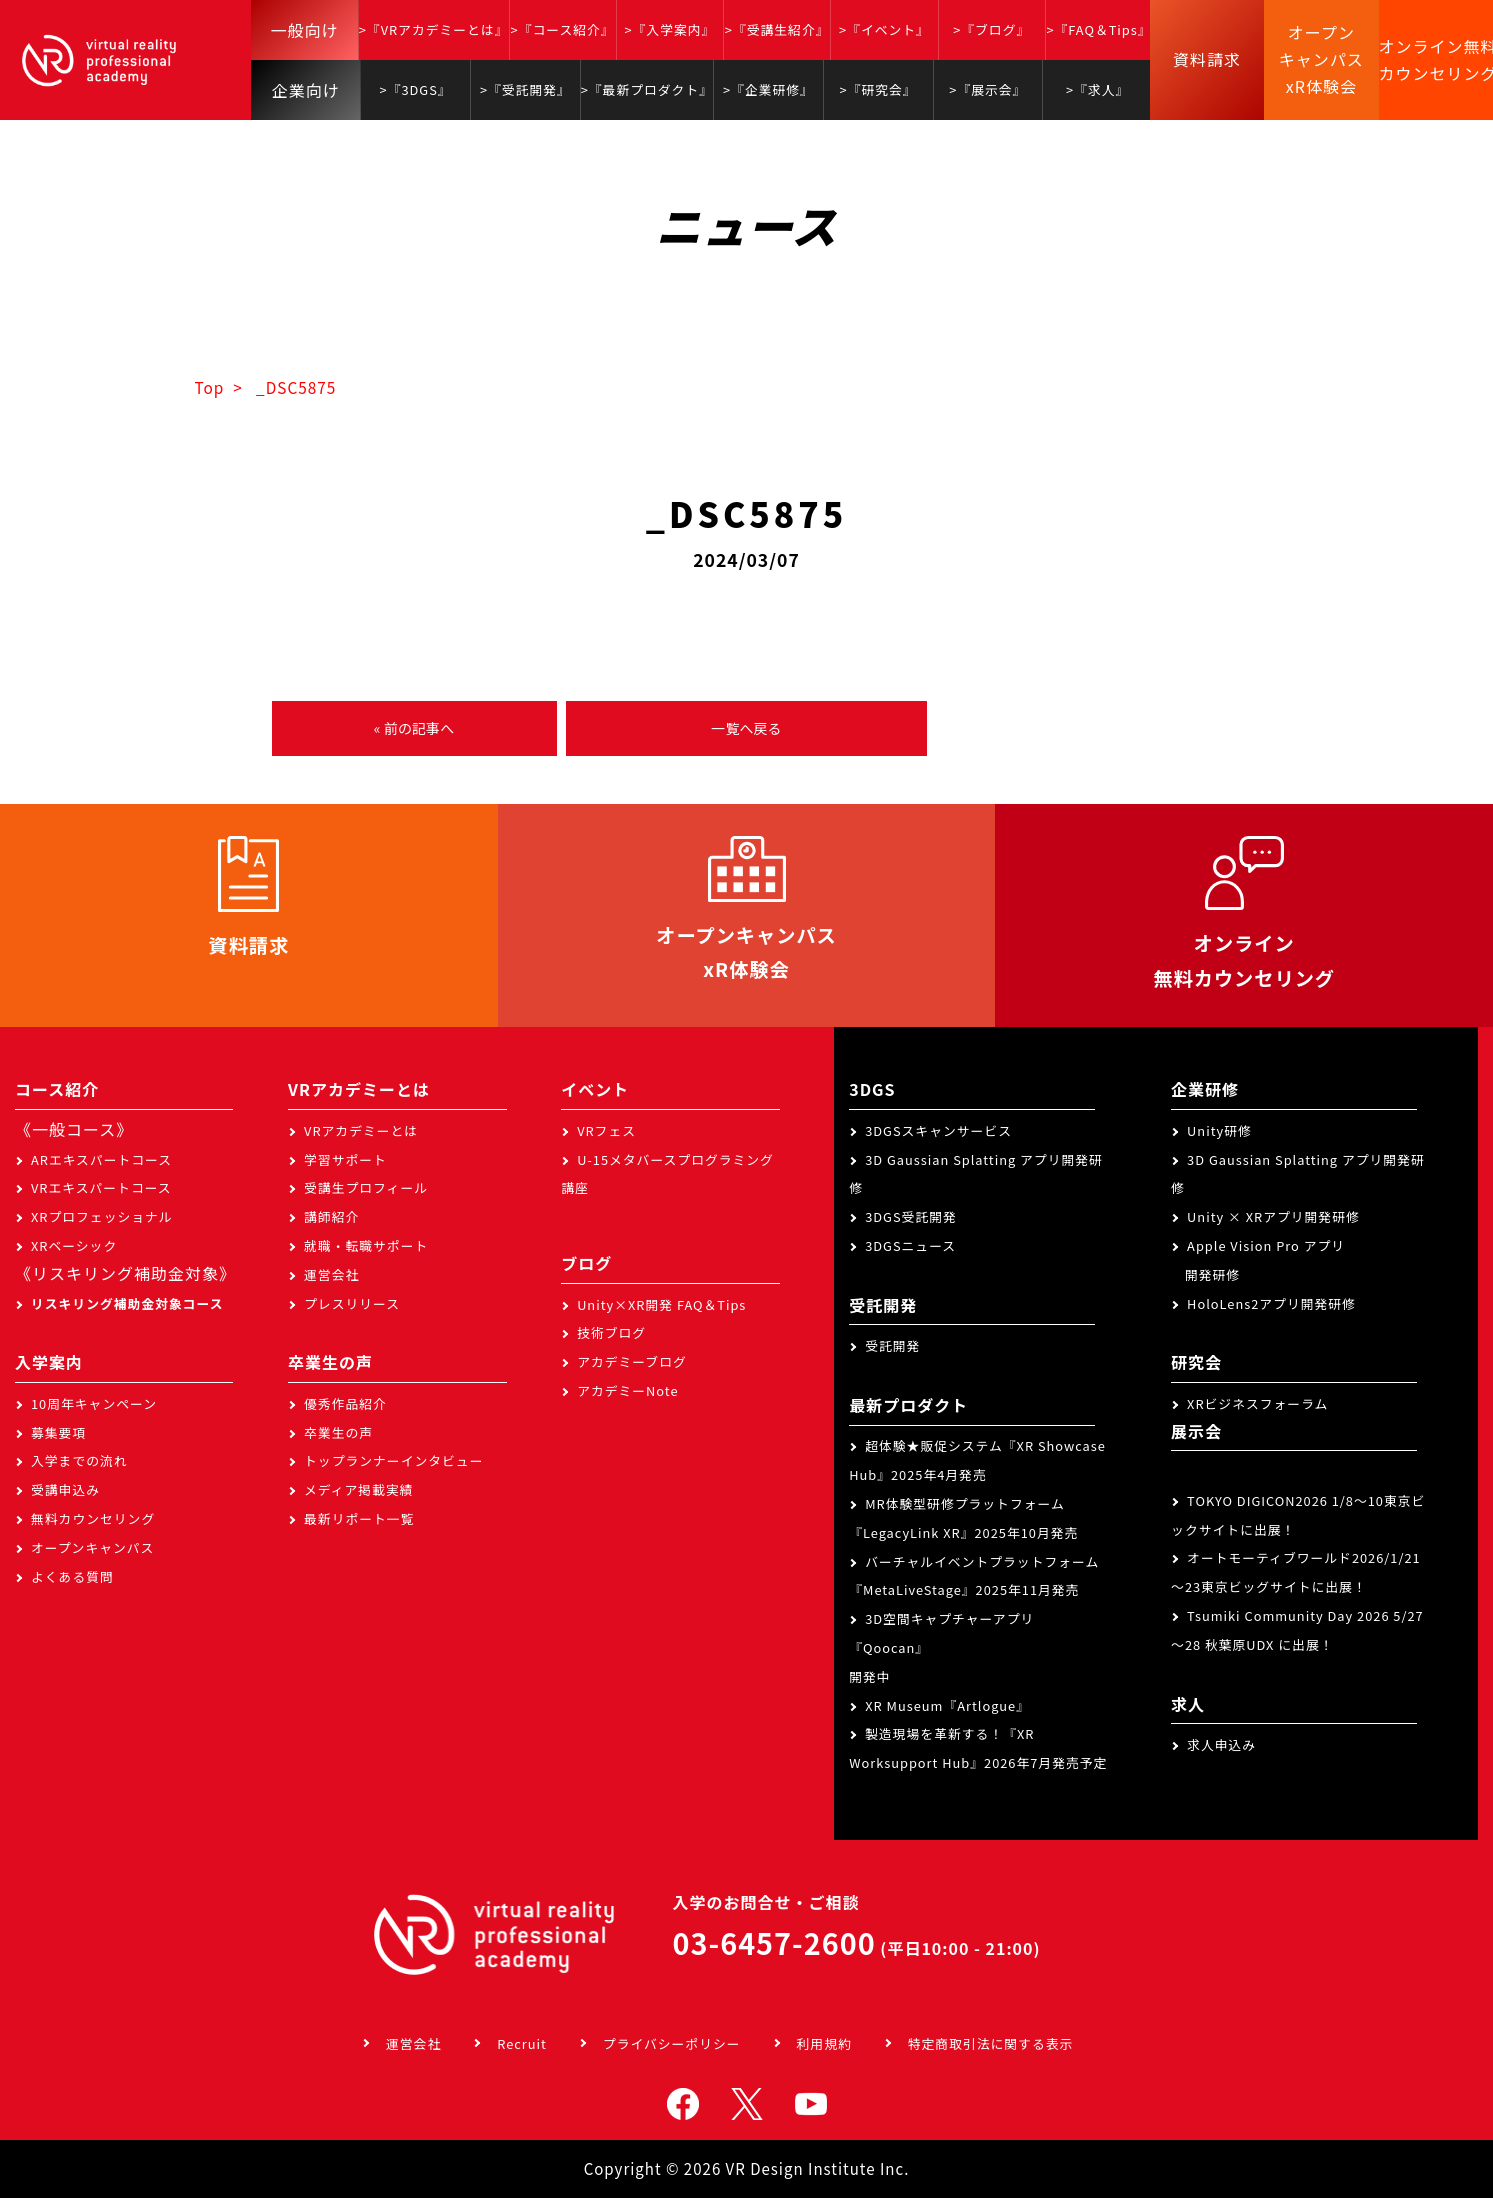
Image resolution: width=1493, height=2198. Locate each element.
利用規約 (824, 2043)
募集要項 (58, 1432)
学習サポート (345, 1159)
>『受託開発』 (525, 89)
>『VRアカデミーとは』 (434, 29)
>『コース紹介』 (563, 29)
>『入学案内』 (669, 29)
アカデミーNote (627, 1390)
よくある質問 (72, 1576)
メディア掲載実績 (358, 1489)
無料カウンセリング (93, 1518)
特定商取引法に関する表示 (991, 2043)
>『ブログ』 (991, 29)
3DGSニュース (910, 1245)
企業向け (306, 90)
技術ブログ (611, 1332)
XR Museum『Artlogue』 (947, 1705)
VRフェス (606, 1130)
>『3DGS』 (416, 89)
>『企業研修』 (768, 89)
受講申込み (65, 1489)
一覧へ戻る (746, 728)
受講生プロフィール (366, 1187)
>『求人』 (1097, 89)
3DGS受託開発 (911, 1216)
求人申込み (1221, 1744)
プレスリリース (352, 1303)
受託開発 (892, 1345)
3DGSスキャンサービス (938, 1130)
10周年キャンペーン (94, 1403)
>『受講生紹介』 (777, 29)
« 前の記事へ (414, 728)
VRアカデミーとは (361, 1130)
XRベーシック (74, 1245)
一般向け (305, 30)
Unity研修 (1219, 1130)
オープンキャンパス (92, 1547)
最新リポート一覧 (359, 1518)
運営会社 (331, 1274)
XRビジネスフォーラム (1257, 1403)
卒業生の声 (338, 1432)
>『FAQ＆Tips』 (1098, 29)
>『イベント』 (884, 29)
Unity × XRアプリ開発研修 (1273, 1216)
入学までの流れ (79, 1460)
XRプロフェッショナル (102, 1216)
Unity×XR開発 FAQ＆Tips (661, 1304)
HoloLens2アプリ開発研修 (1271, 1303)
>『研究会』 (878, 89)
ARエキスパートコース (101, 1159)
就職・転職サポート (366, 1245)
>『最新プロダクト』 (647, 89)
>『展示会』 (987, 89)
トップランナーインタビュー (393, 1460)
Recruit (522, 2043)
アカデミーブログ (632, 1361)
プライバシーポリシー (672, 2043)
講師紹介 (331, 1216)
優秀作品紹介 (345, 1403)
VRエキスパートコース (101, 1187)
